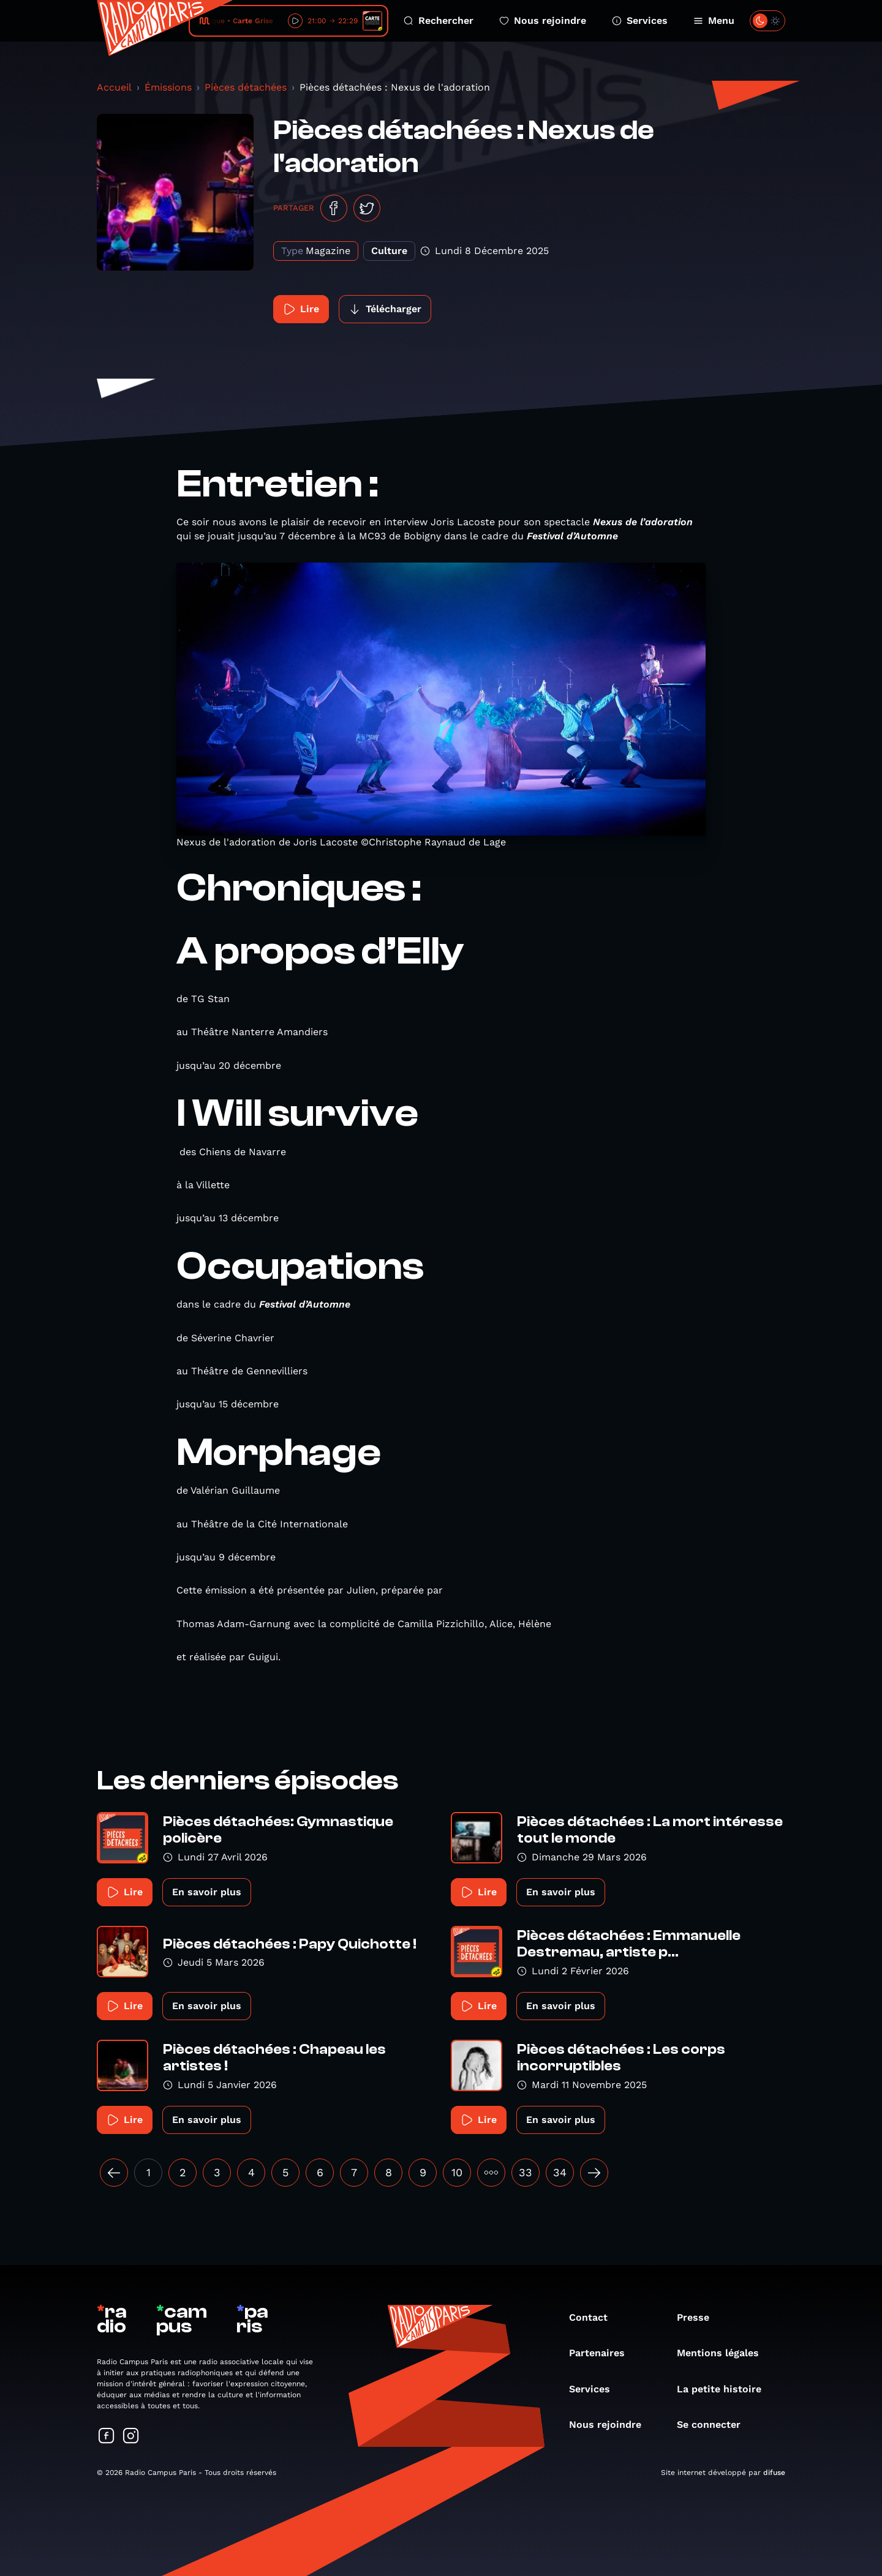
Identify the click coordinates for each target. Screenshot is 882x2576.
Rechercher (438, 20)
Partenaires (603, 2353)
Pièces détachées (246, 87)
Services (640, 20)
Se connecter (715, 2424)
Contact (594, 2317)
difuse (774, 2472)
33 (525, 2172)
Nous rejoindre (542, 20)
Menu (713, 20)
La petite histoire (725, 2389)
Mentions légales (724, 2353)
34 (560, 2172)
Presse (699, 2317)
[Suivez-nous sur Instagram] (131, 2436)
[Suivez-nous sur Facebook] (106, 2436)
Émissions (168, 87)
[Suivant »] (594, 2172)
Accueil (114, 87)
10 (456, 2172)
